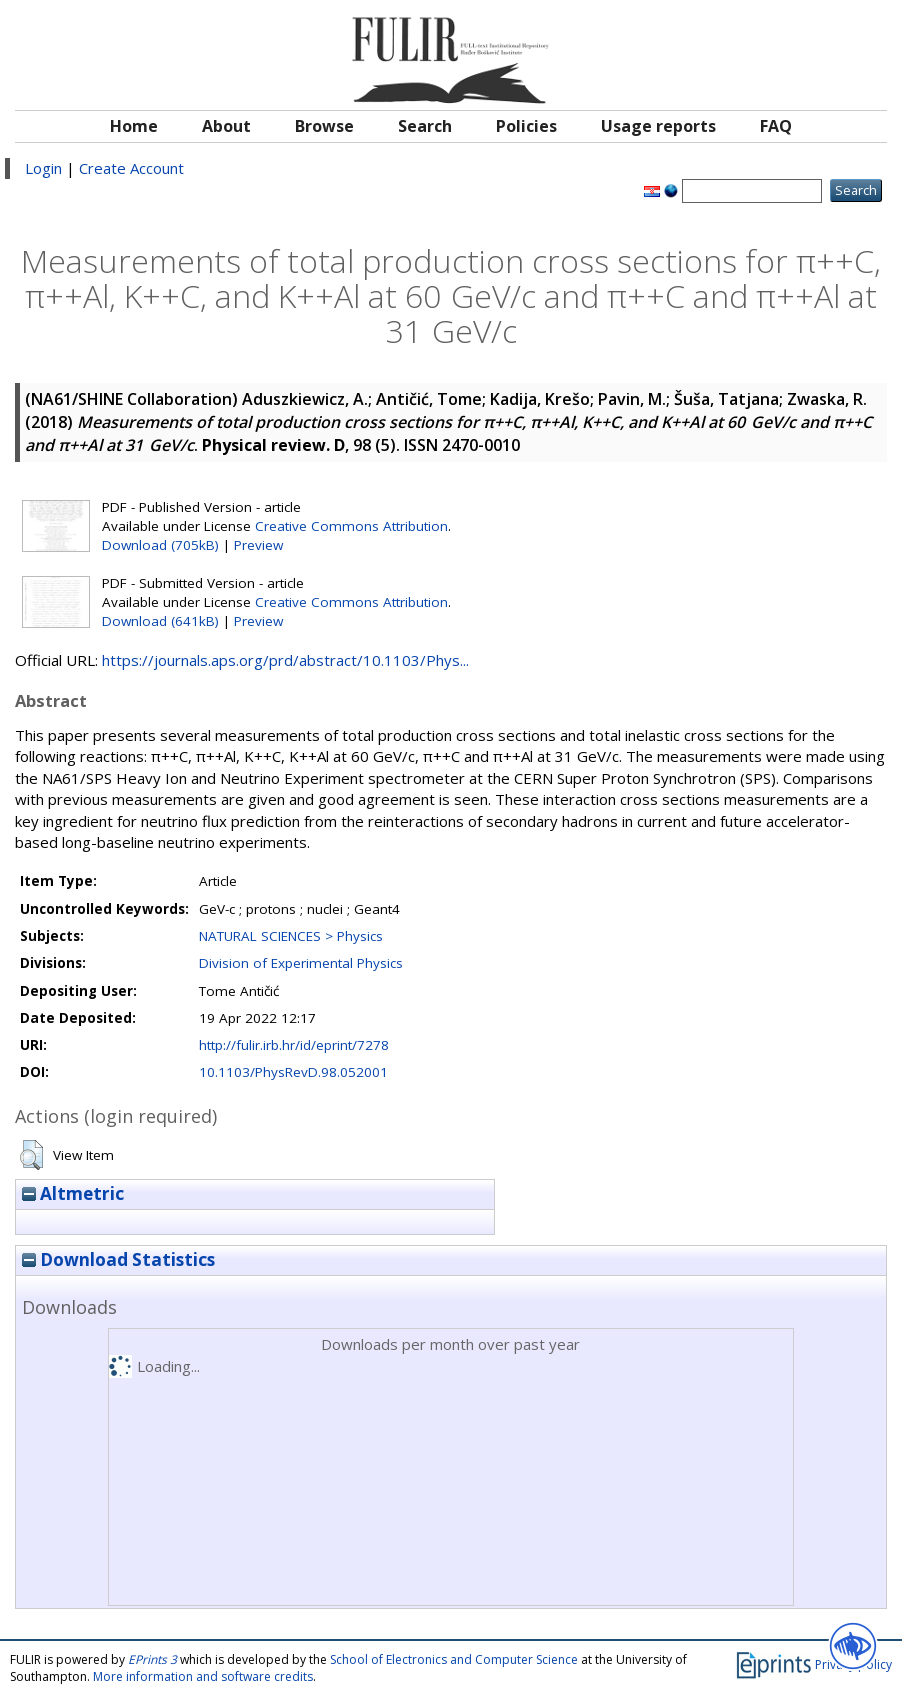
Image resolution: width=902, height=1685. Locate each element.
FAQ (776, 126)
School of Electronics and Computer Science (454, 1659)
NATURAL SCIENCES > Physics (291, 936)
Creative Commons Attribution (351, 526)
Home (134, 126)
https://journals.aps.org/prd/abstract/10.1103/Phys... (285, 660)
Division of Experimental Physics (301, 963)
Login (43, 168)
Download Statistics (118, 1259)
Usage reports (658, 126)
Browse (324, 126)
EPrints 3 (152, 1659)
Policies (526, 126)
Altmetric (73, 1193)
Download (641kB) (160, 621)
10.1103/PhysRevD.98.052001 (293, 1072)
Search (425, 126)
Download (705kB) (160, 545)
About (226, 126)
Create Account (131, 168)
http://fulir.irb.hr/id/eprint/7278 (294, 1045)
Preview (258, 545)
